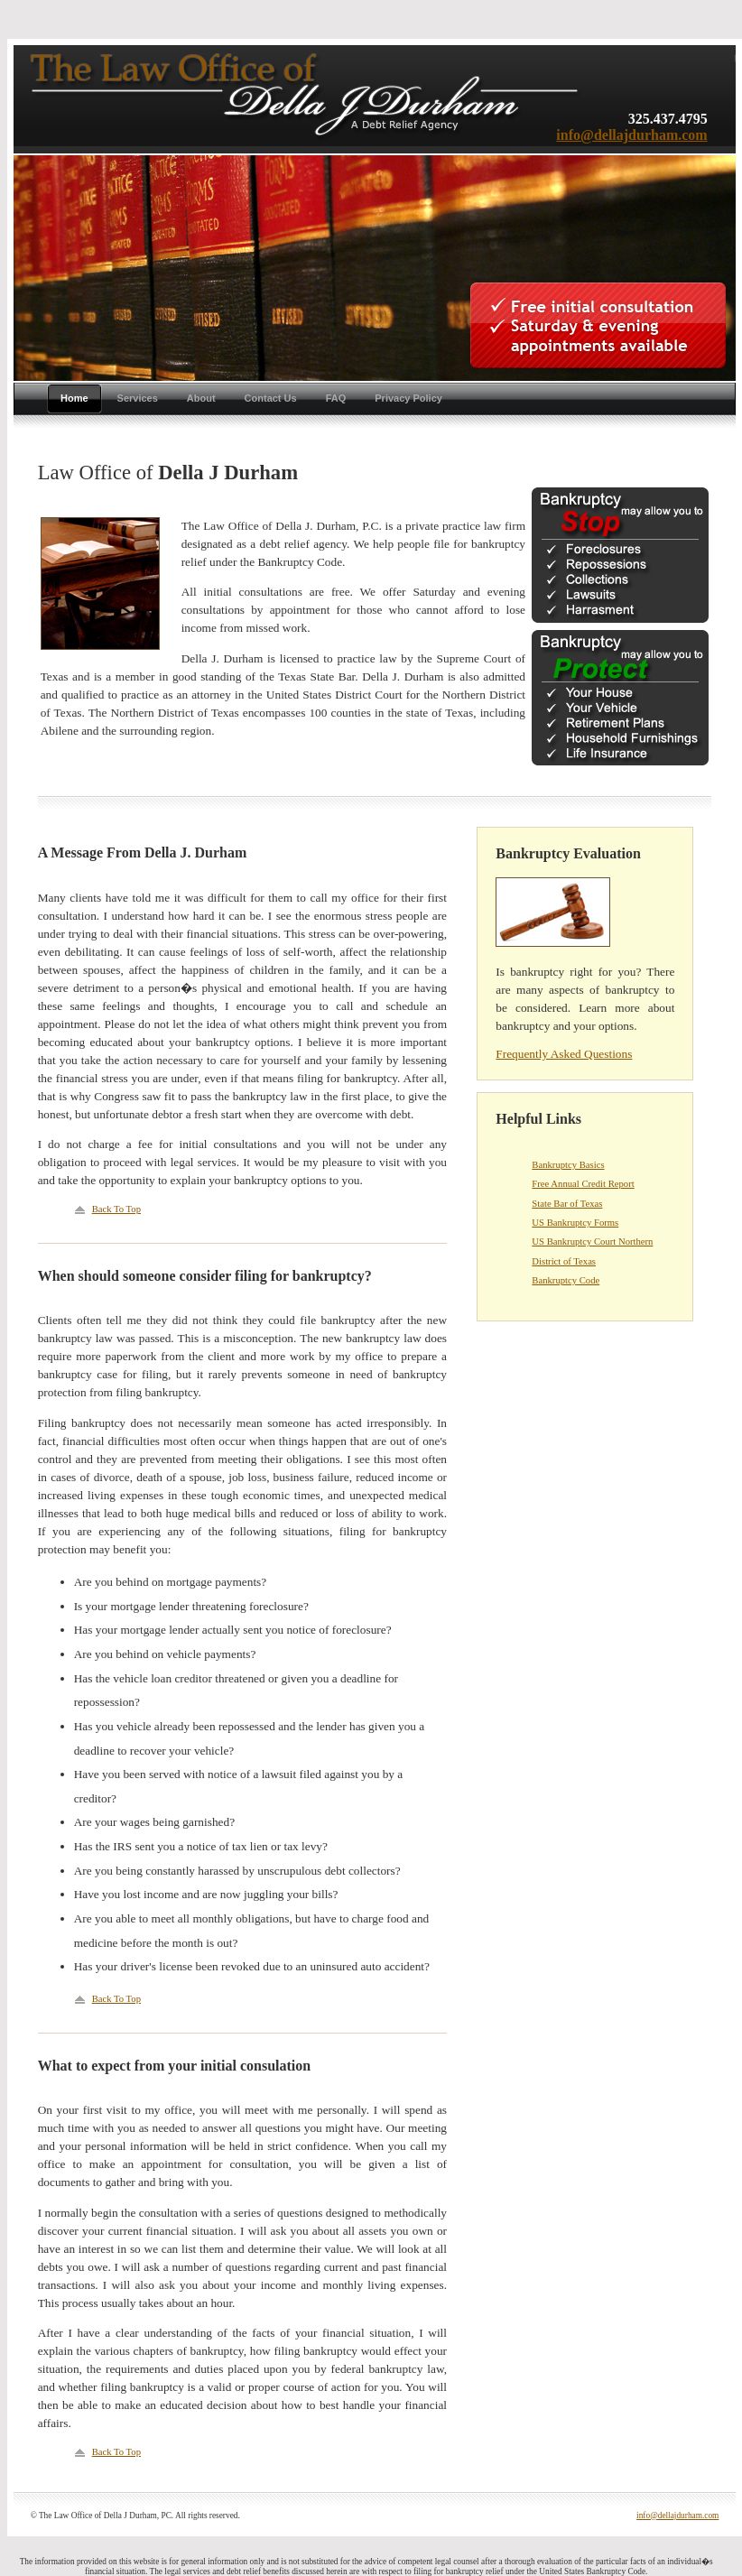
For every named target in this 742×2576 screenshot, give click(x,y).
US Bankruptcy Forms (575, 1223)
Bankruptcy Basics (568, 1165)
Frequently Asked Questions (564, 1054)
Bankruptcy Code (565, 1280)
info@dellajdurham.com (631, 135)
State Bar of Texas (567, 1204)
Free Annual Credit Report (583, 1184)
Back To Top (116, 1209)
